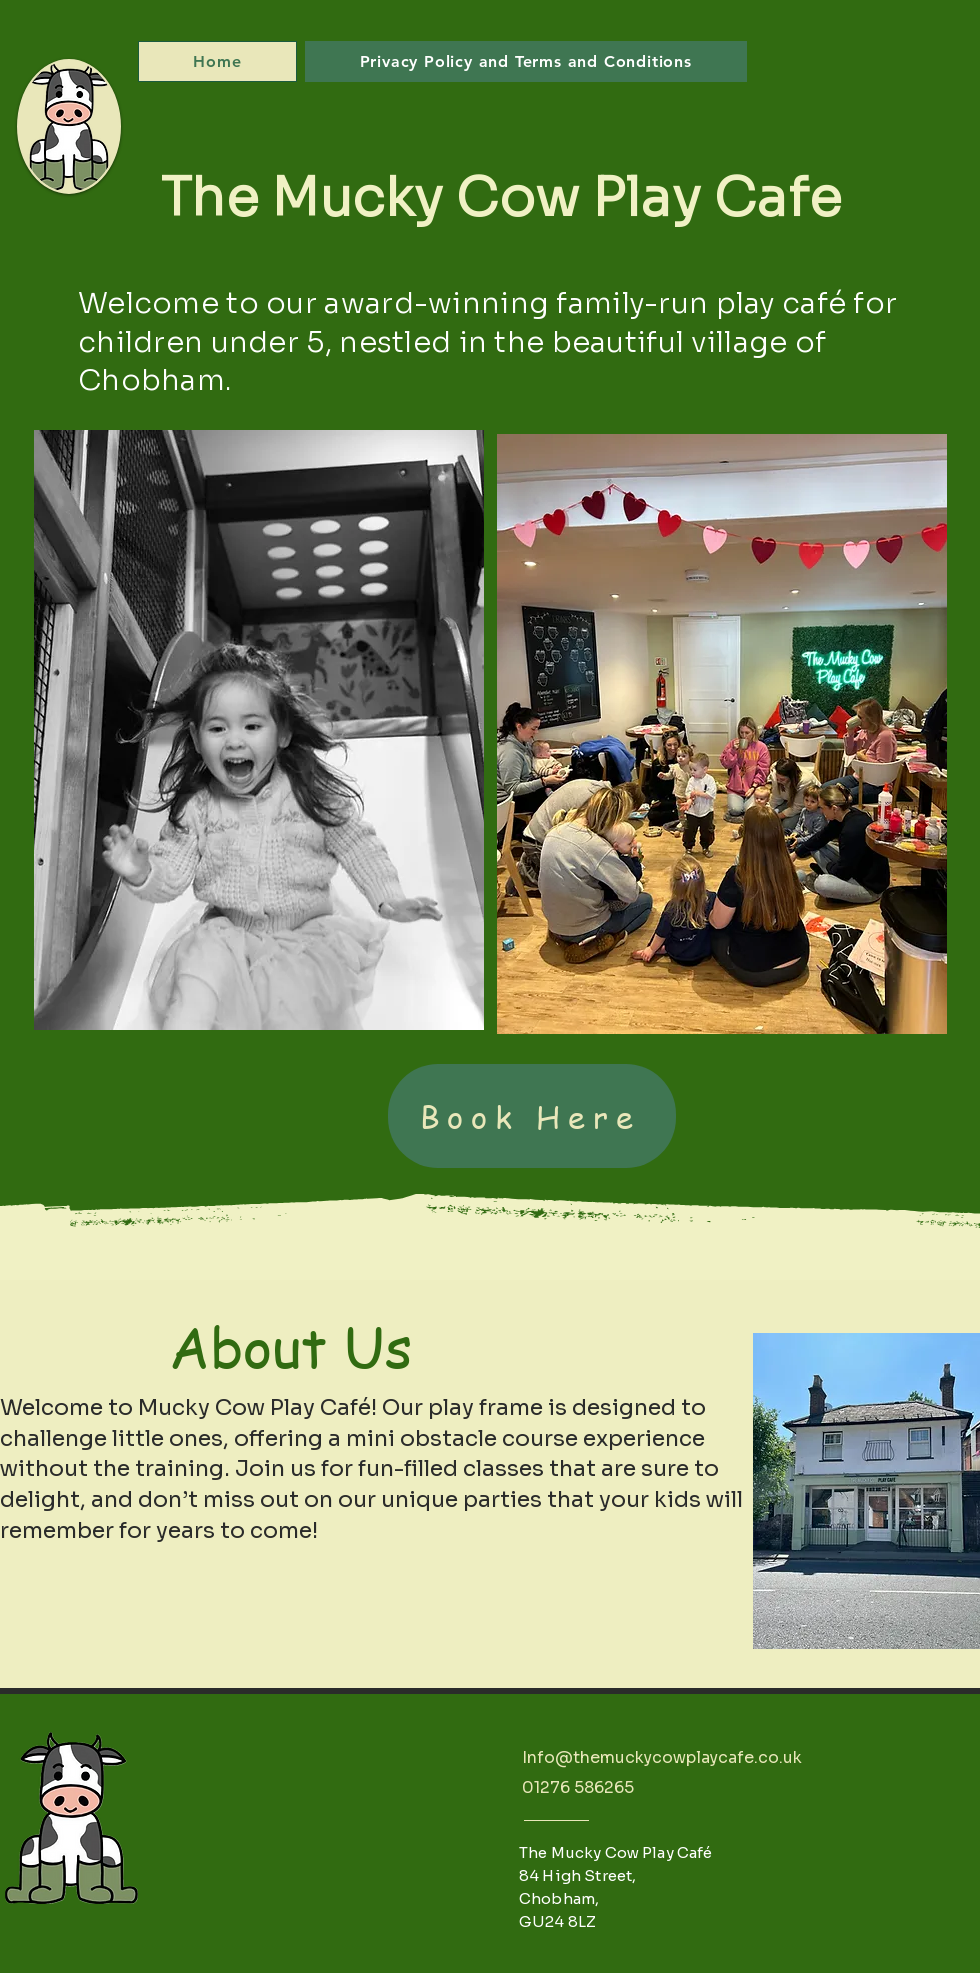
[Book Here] (532, 1116)
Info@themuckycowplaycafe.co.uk (662, 1757)
